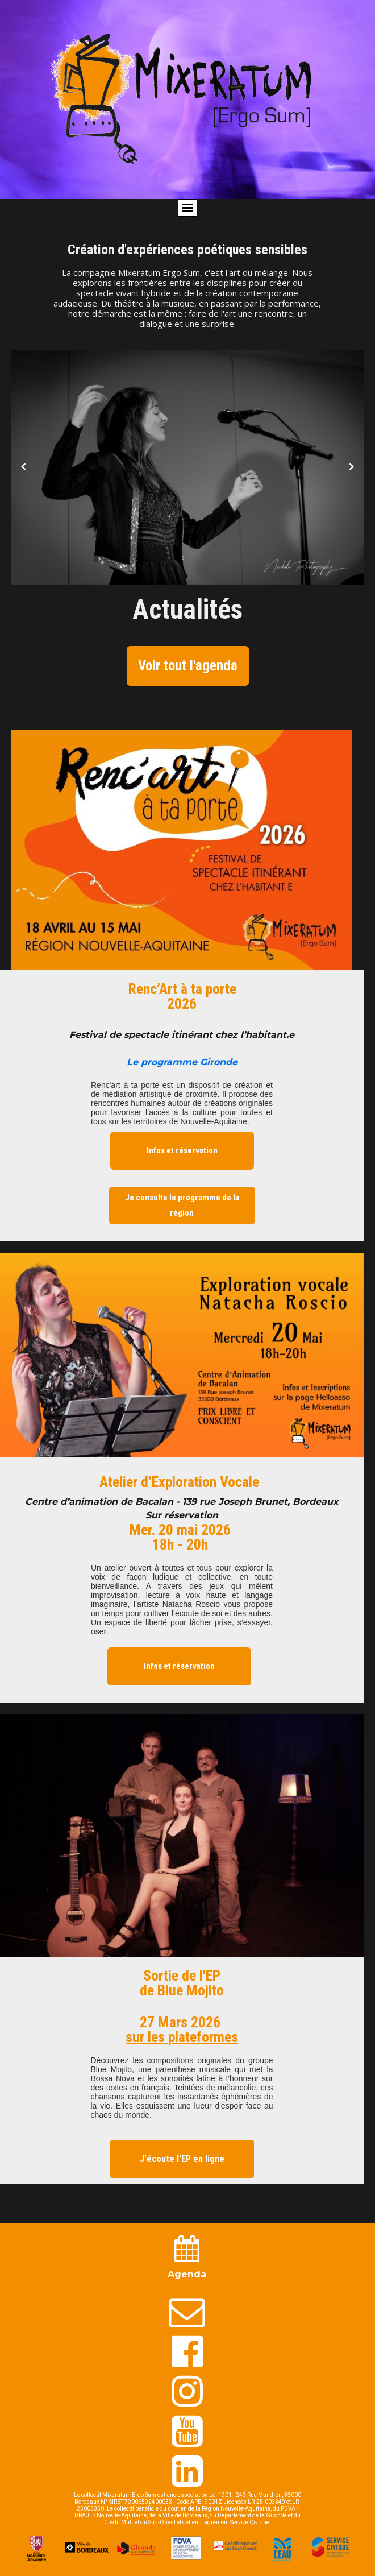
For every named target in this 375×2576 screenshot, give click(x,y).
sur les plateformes (182, 2036)
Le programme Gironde (182, 1062)
